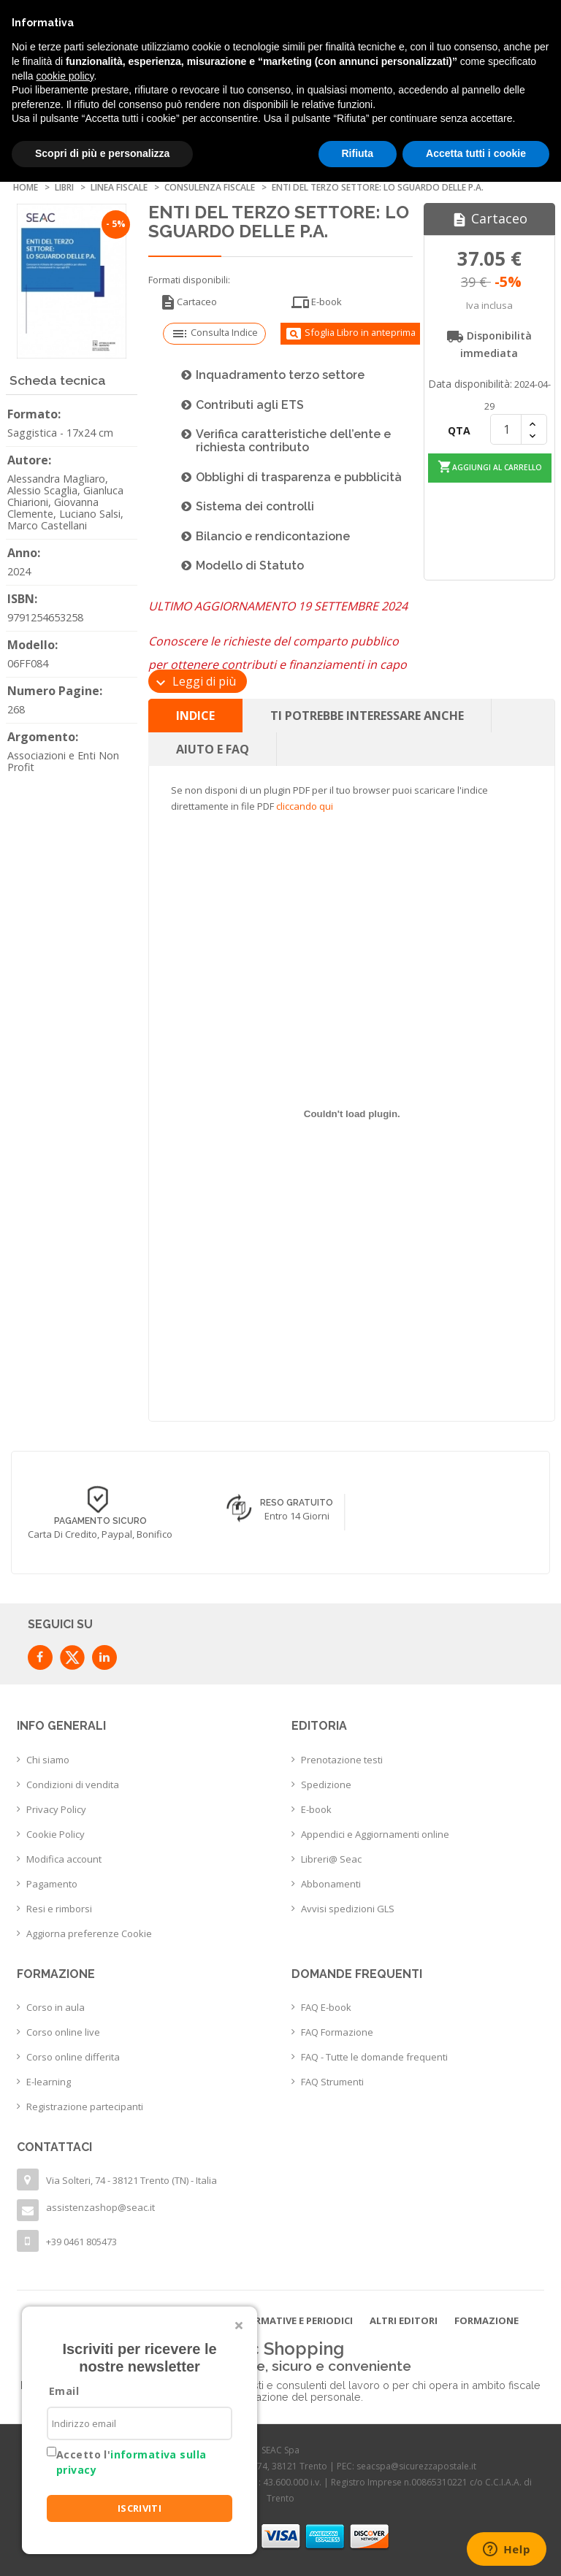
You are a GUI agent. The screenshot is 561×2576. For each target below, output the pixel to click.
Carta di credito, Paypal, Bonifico (100, 1534)
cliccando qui (304, 806)
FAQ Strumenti (332, 2081)
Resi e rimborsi (59, 1908)
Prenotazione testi (342, 1759)
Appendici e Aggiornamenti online (375, 1834)
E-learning (48, 2081)
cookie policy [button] (65, 76)
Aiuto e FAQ (212, 749)
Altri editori (404, 2320)
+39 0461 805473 (81, 2241)
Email (64, 2391)
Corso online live (63, 2032)
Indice (195, 716)
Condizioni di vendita (72, 1784)
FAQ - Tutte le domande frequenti (374, 2056)
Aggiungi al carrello (490, 466)
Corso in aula (55, 2007)
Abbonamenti (331, 1883)
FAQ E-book (326, 2007)
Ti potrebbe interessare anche (367, 716)
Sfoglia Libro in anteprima (350, 333)
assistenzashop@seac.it (100, 2207)
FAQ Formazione (337, 2032)
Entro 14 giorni (296, 1515)
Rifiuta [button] (358, 153)
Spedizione (326, 1784)
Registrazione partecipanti (84, 2106)
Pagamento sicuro (100, 1521)
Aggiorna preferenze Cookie (89, 1933)
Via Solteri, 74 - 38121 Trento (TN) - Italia (131, 2180)
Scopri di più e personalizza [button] (102, 153)
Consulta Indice (214, 333)
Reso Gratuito (296, 1503)
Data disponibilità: (470, 384)
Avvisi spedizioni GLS (347, 1908)
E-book (316, 302)
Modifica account (64, 1859)
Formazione (486, 2320)
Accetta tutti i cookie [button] (476, 153)
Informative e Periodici (292, 2320)
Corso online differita (73, 2056)
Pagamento (51, 1883)
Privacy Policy (56, 1809)
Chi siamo (47, 1759)
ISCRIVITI (140, 2508)
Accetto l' (131, 2462)
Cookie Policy (55, 1834)
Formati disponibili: (189, 279)
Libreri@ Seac (331, 1859)
